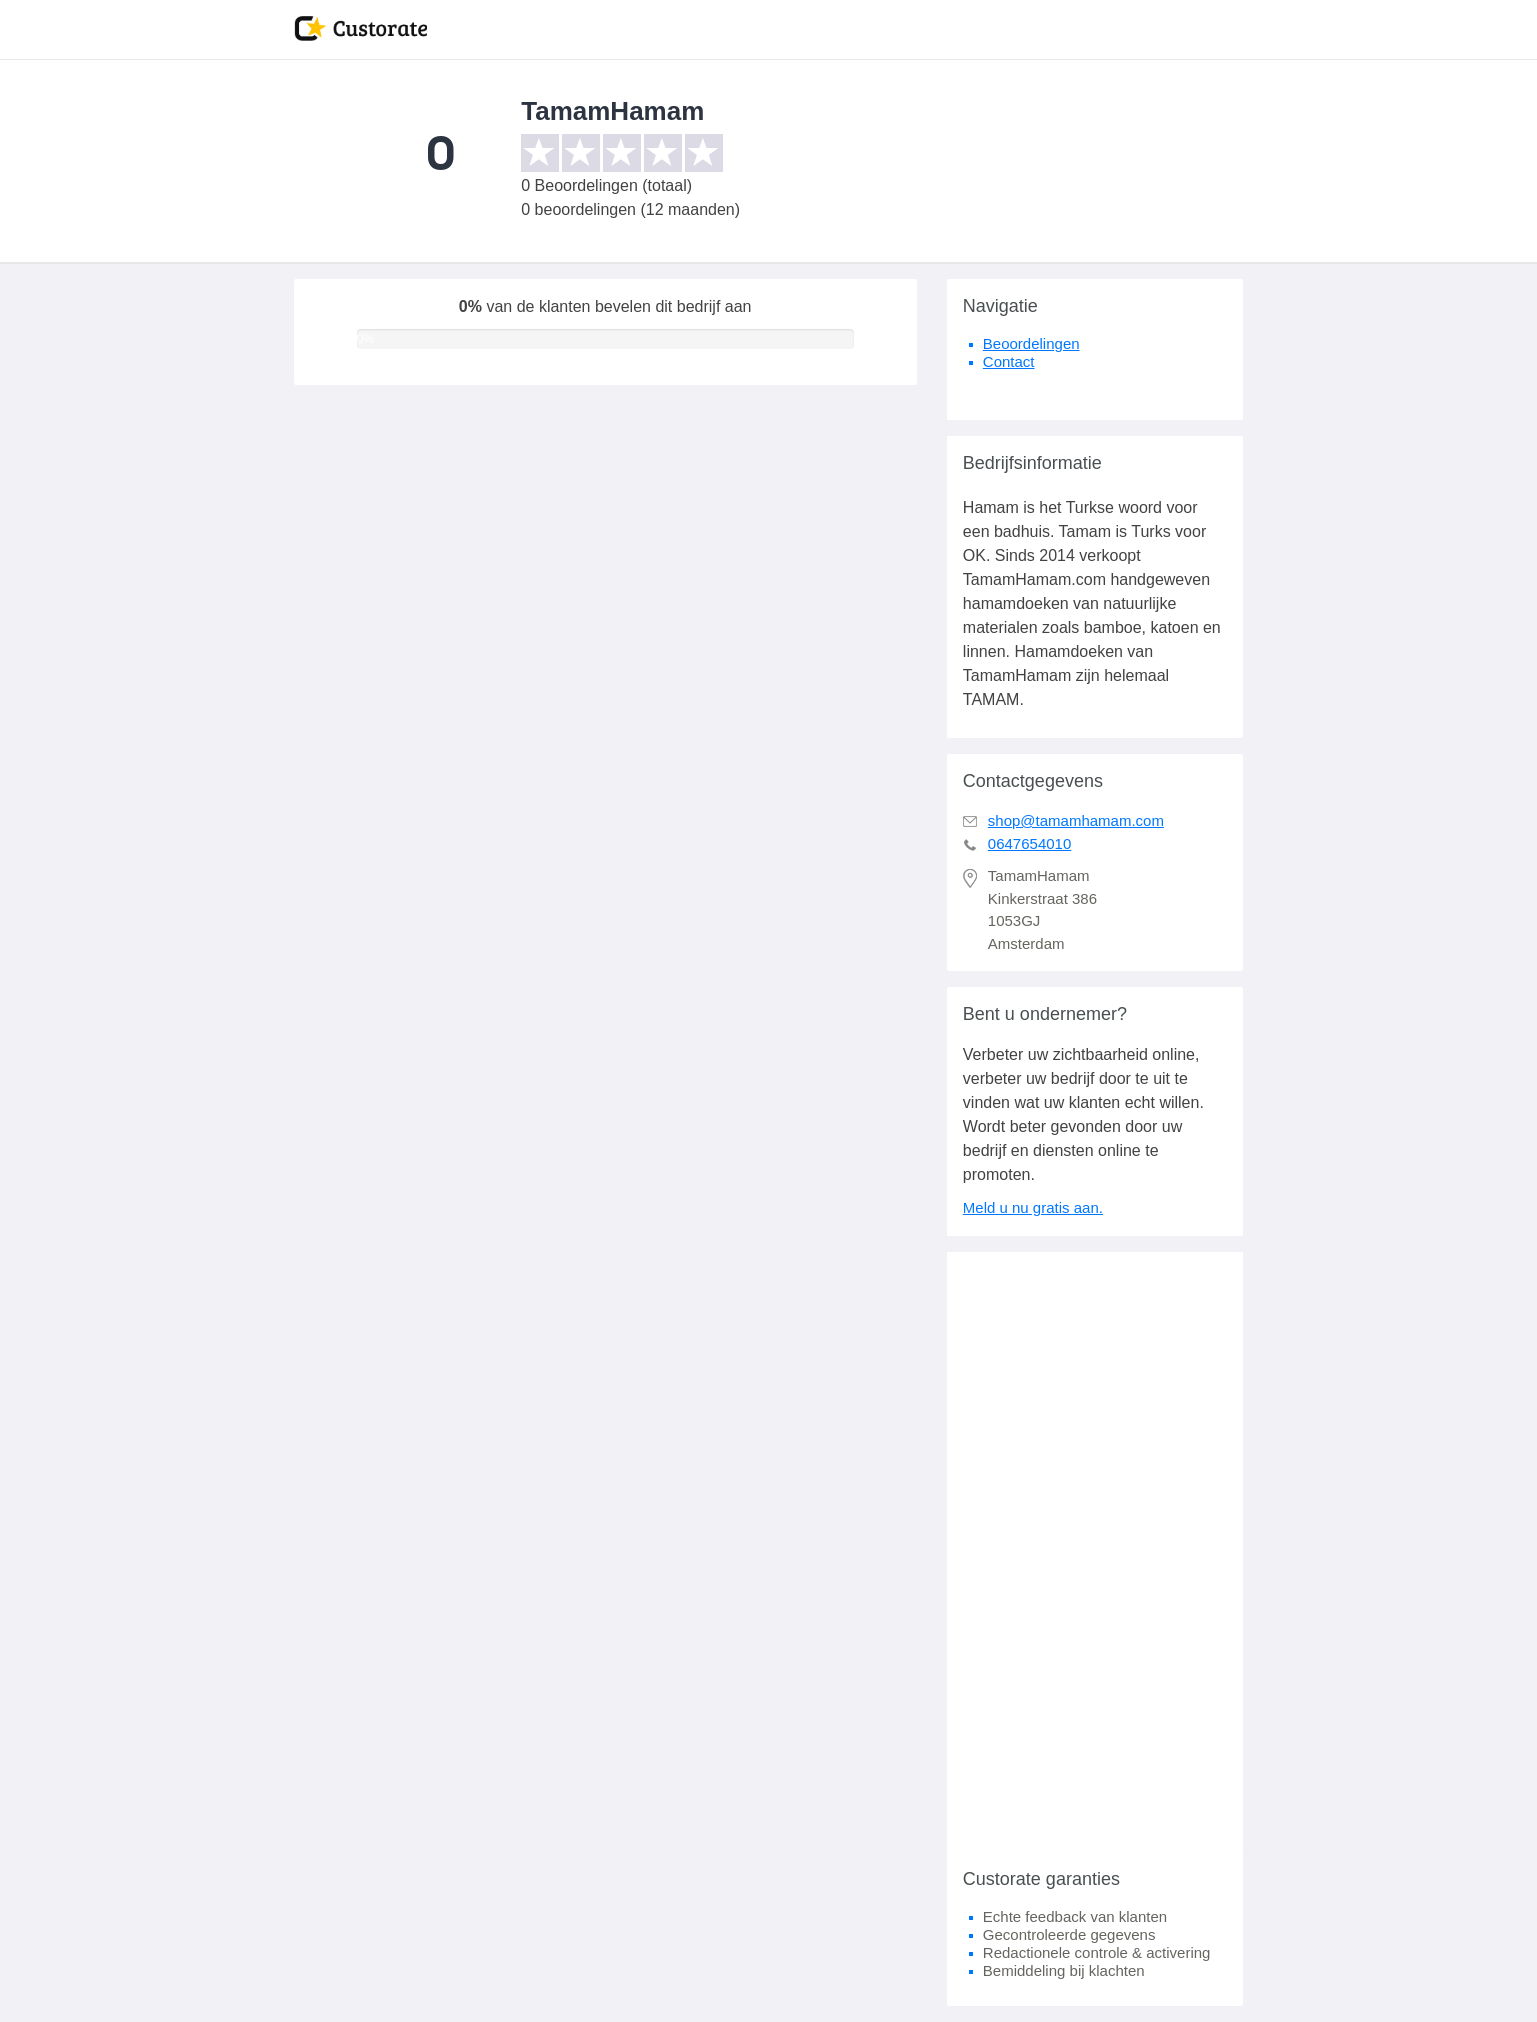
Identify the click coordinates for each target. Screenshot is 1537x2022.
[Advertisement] (1095, 1552)
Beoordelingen (1031, 343)
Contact (1009, 361)
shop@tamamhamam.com (1076, 820)
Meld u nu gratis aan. (1033, 1207)
